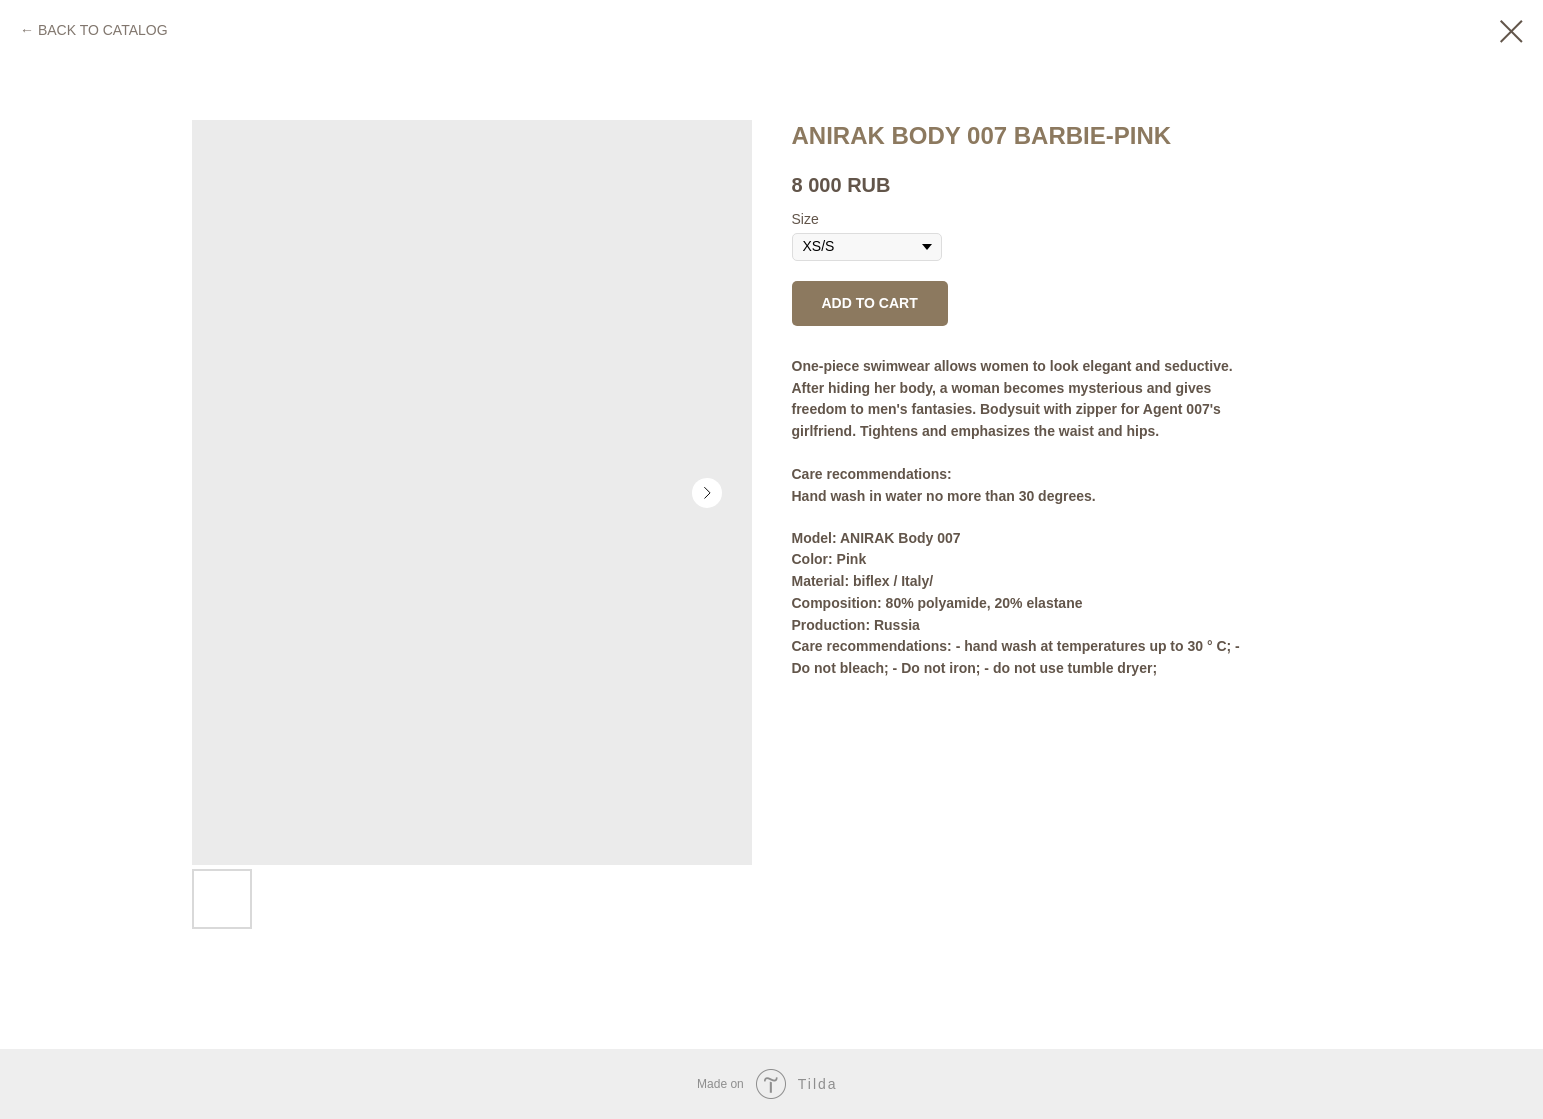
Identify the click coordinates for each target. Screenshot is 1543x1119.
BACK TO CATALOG (103, 30)
